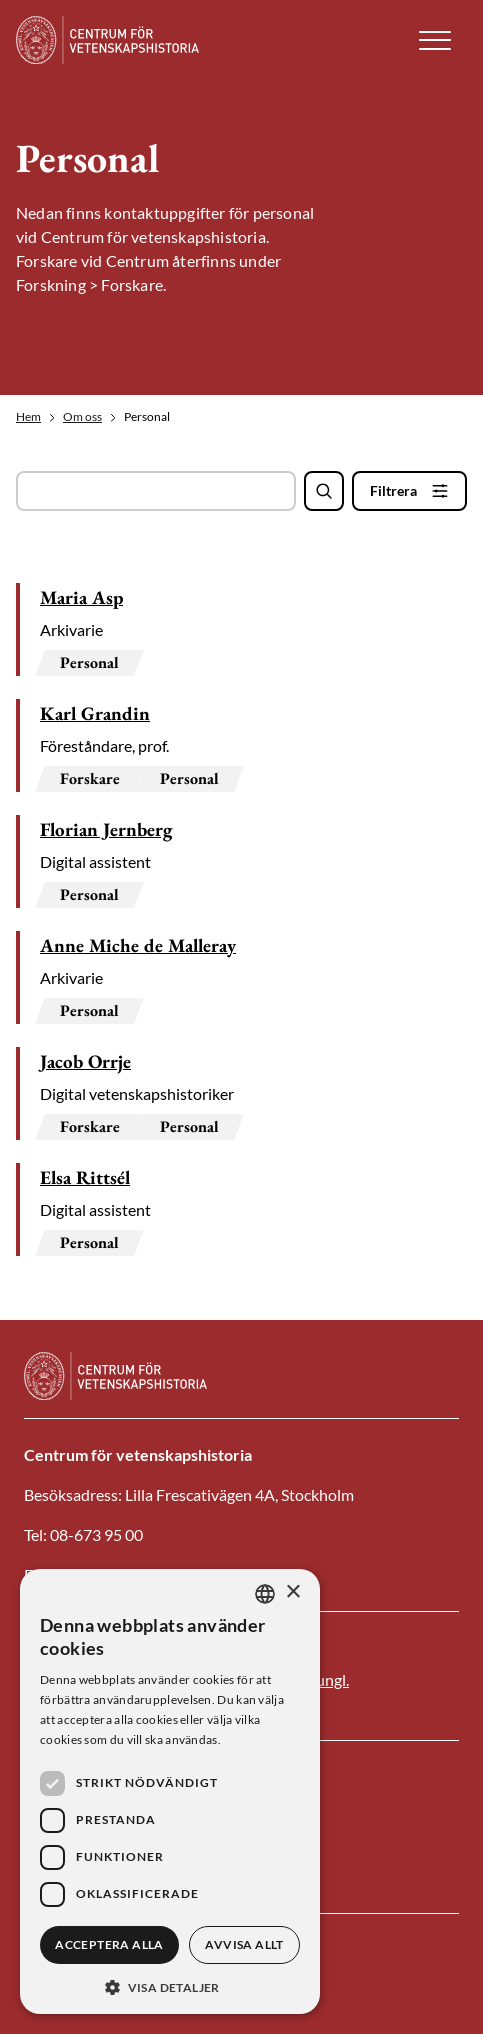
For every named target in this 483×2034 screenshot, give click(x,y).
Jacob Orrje (85, 1061)
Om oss (82, 417)
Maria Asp (81, 597)
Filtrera (393, 490)
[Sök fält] (156, 491)
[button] (435, 40)
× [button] (292, 1592)
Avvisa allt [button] (244, 1944)
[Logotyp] (121, 40)
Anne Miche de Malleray (138, 945)
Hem (28, 417)
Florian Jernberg (106, 829)
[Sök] (324, 491)
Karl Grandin (95, 713)
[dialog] (170, 1791)
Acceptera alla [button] (109, 1944)
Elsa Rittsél (85, 1177)
